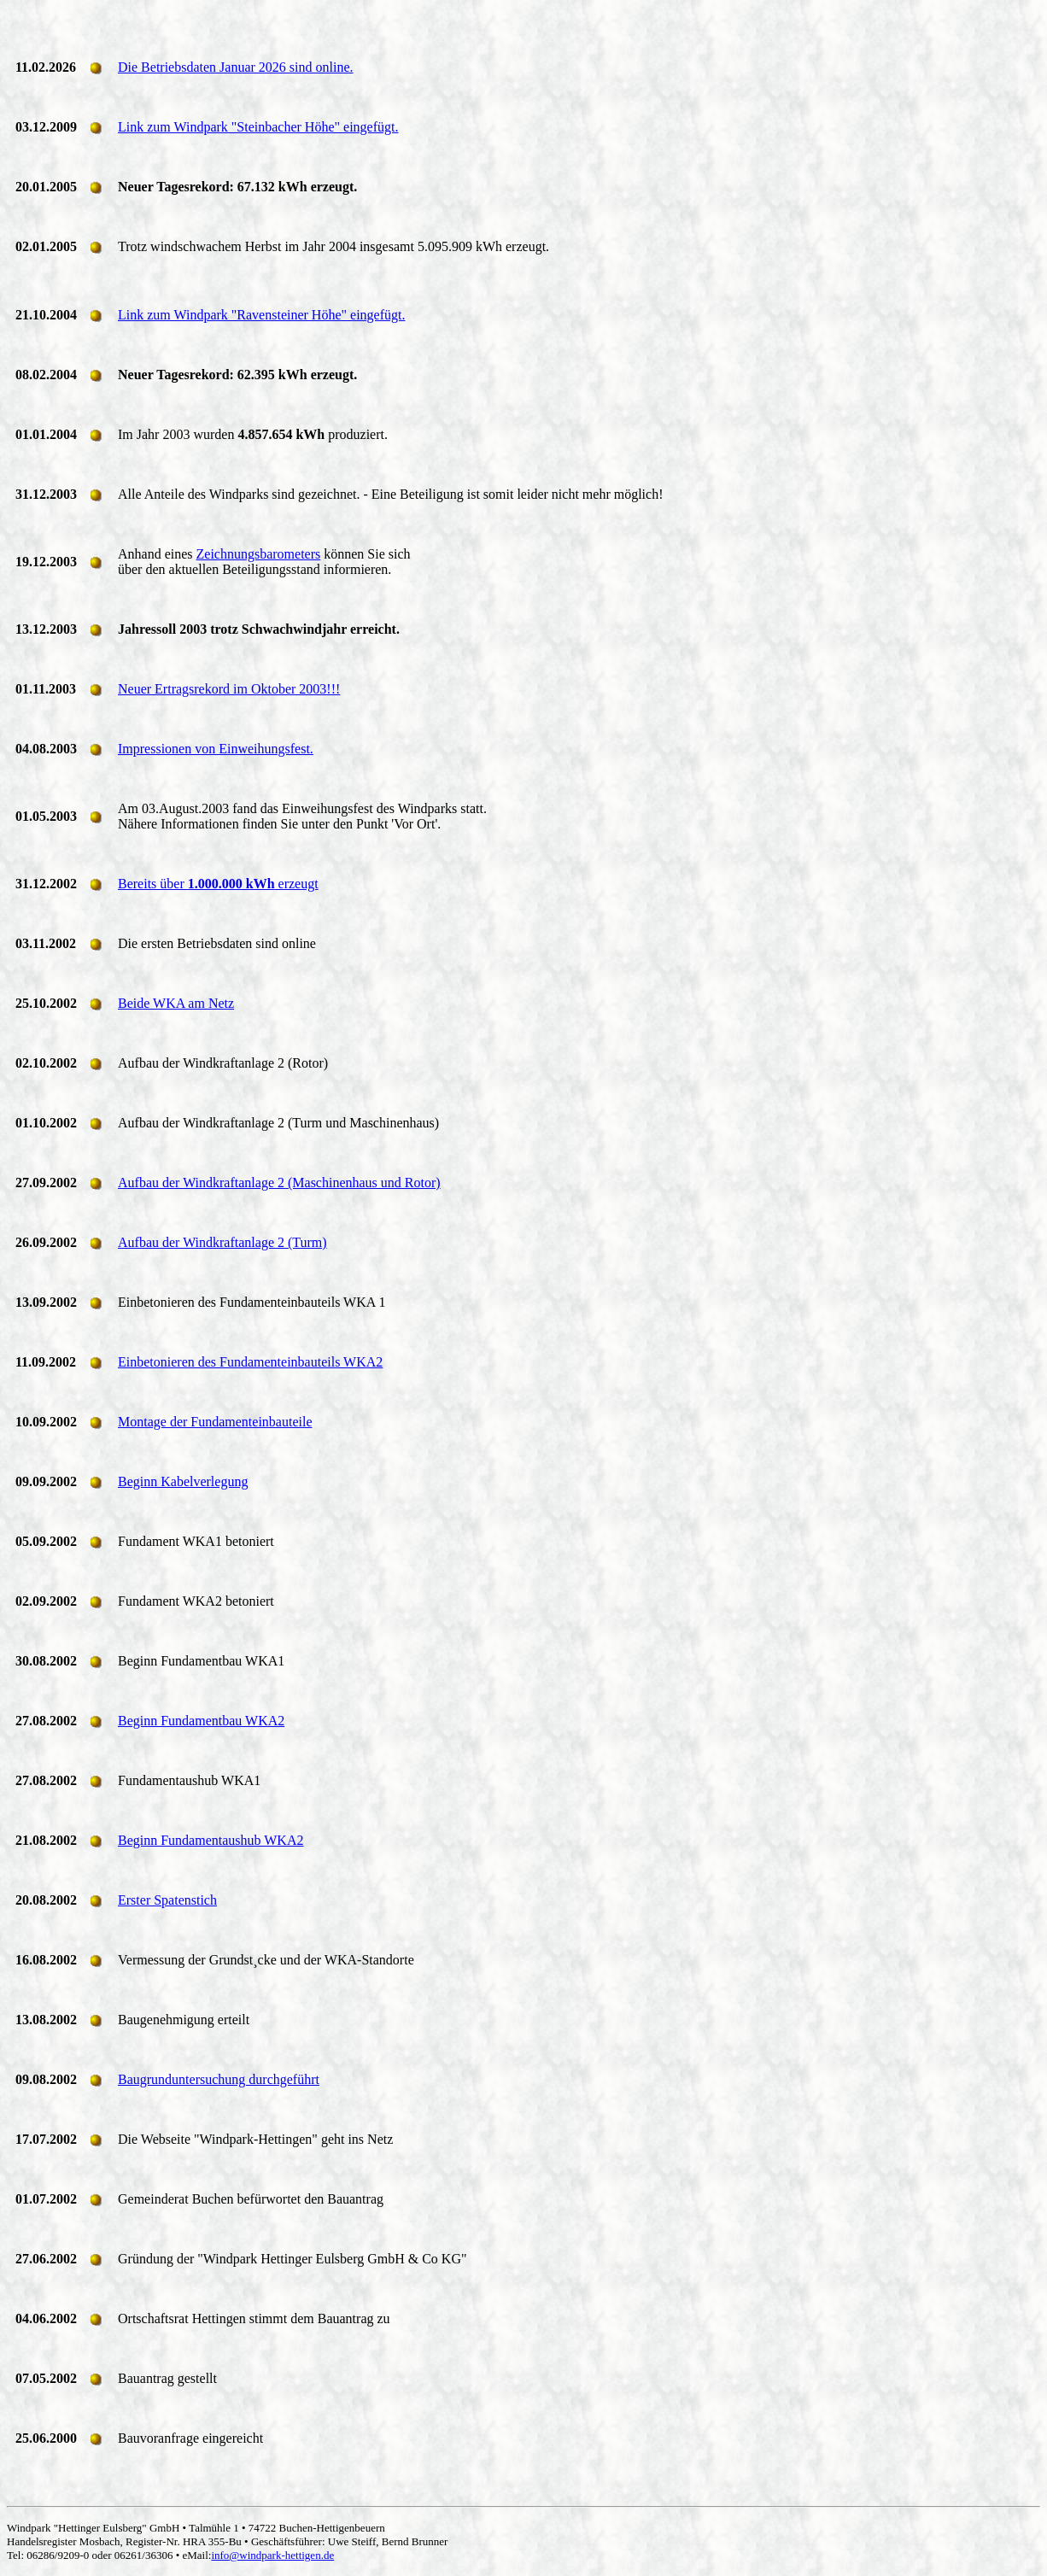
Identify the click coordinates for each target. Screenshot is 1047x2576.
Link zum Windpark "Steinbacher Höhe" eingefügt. (258, 127)
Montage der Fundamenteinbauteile (215, 1421)
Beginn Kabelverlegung (183, 1481)
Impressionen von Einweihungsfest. (215, 748)
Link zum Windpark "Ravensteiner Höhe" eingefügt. (261, 314)
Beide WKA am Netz (176, 1003)
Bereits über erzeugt (218, 883)
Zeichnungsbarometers (258, 554)
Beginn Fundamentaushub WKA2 (210, 1840)
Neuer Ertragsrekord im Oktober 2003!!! (229, 689)
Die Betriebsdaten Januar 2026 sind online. (236, 67)
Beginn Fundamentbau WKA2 (201, 1720)
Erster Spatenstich (167, 1900)
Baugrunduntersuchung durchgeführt (218, 2079)
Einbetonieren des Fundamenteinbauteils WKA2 (250, 1362)
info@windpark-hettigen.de (272, 2555)
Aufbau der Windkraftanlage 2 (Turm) (222, 1242)
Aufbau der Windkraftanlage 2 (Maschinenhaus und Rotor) (279, 1182)
